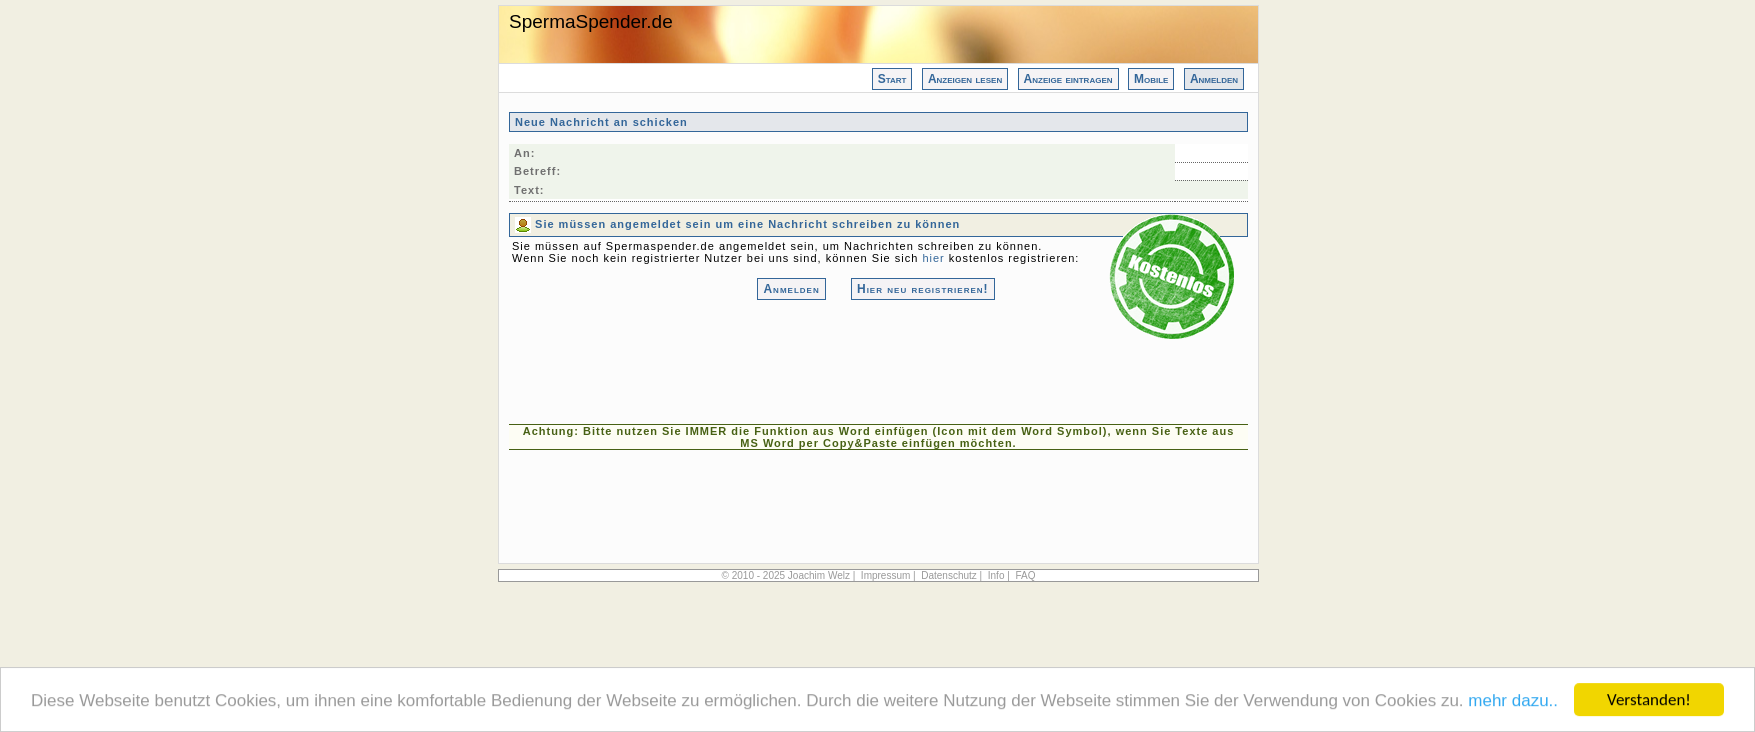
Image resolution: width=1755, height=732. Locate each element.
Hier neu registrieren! (923, 289)
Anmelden (1214, 79)
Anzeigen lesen (965, 79)
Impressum (885, 575)
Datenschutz (949, 575)
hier (933, 258)
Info (996, 575)
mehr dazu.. (1513, 702)
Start (892, 79)
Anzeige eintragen (1068, 79)
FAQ (1025, 575)
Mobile (1151, 79)
